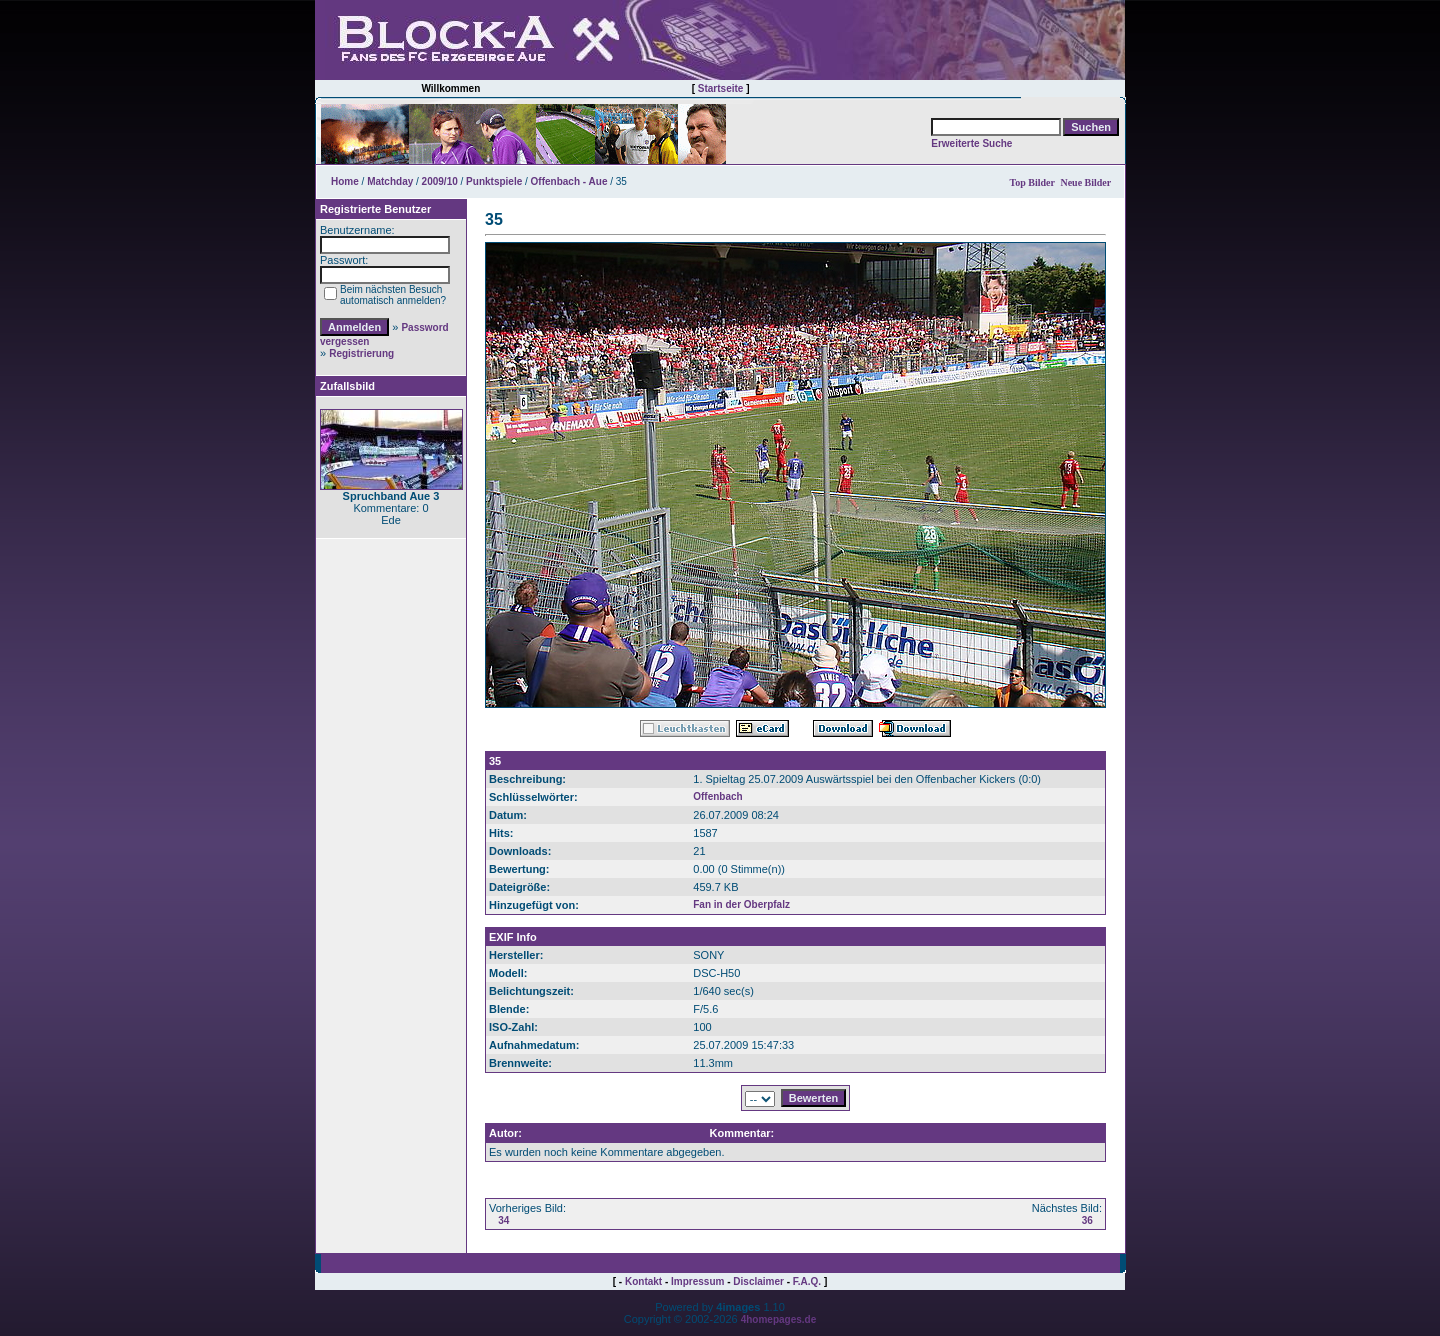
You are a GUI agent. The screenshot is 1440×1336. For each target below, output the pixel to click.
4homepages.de (779, 1319)
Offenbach (717, 796)
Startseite (721, 88)
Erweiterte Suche (971, 143)
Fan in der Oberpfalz (741, 904)
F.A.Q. (807, 1281)
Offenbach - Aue (569, 181)
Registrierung (361, 353)
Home (345, 181)
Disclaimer (758, 1281)
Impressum (697, 1281)
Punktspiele (494, 181)
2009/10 (440, 181)
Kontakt (643, 1281)
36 (1087, 1220)
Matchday (390, 181)
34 (503, 1220)
